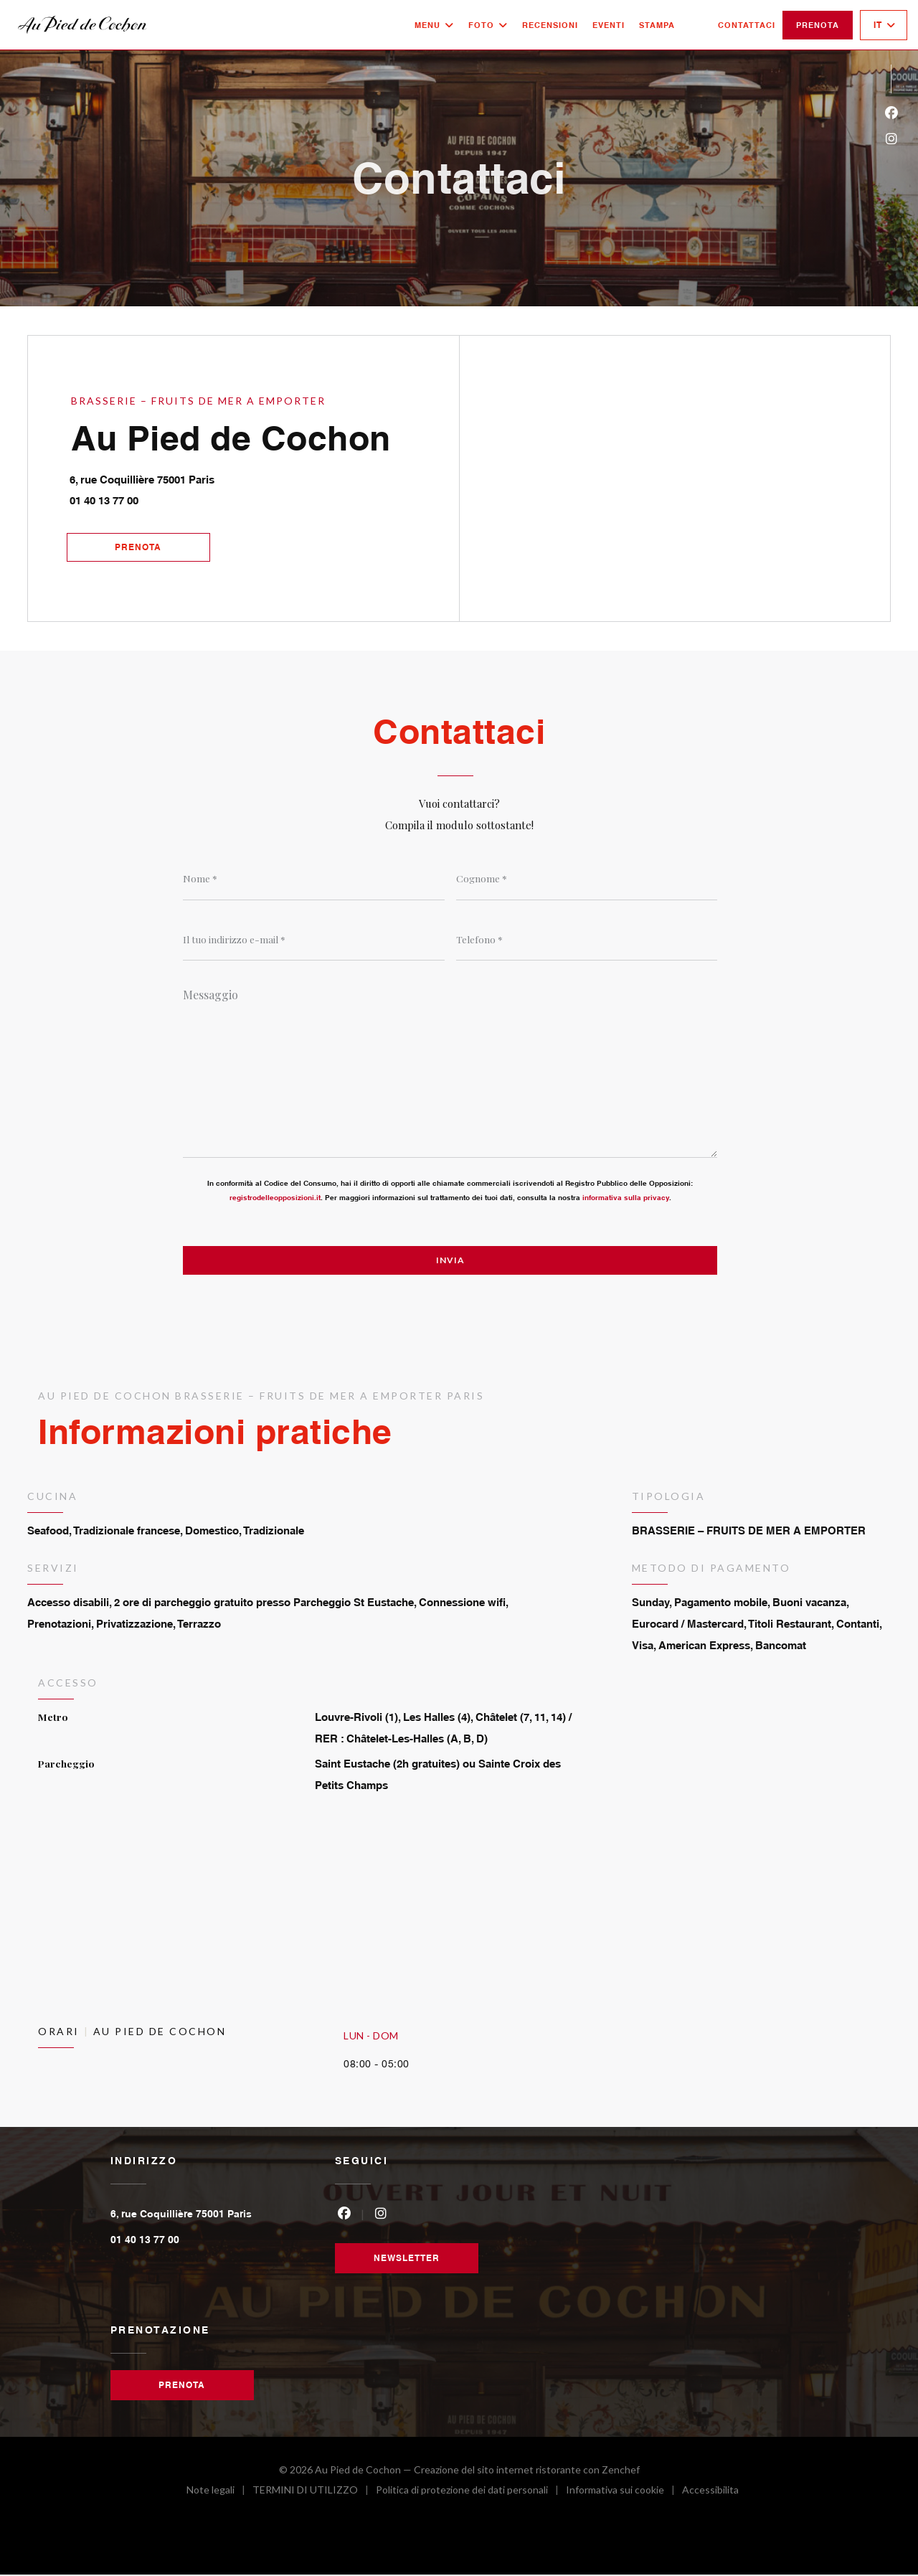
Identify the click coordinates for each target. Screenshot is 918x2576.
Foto (488, 25)
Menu (434, 25)
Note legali (219, 2493)
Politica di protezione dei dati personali (471, 2493)
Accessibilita (710, 2493)
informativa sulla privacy (625, 1198)
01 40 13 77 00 (105, 500)
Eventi (608, 25)
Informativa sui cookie (624, 2493)
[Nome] (314, 878)
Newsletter (407, 2258)
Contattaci (746, 25)
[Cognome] (587, 878)
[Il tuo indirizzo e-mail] (314, 939)
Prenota (817, 25)
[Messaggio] (450, 1069)
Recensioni (550, 25)
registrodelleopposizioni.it (275, 1198)
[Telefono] (587, 939)
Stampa (657, 25)
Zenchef (621, 2471)
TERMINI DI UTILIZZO (314, 2493)
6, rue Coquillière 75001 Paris (209, 476)
